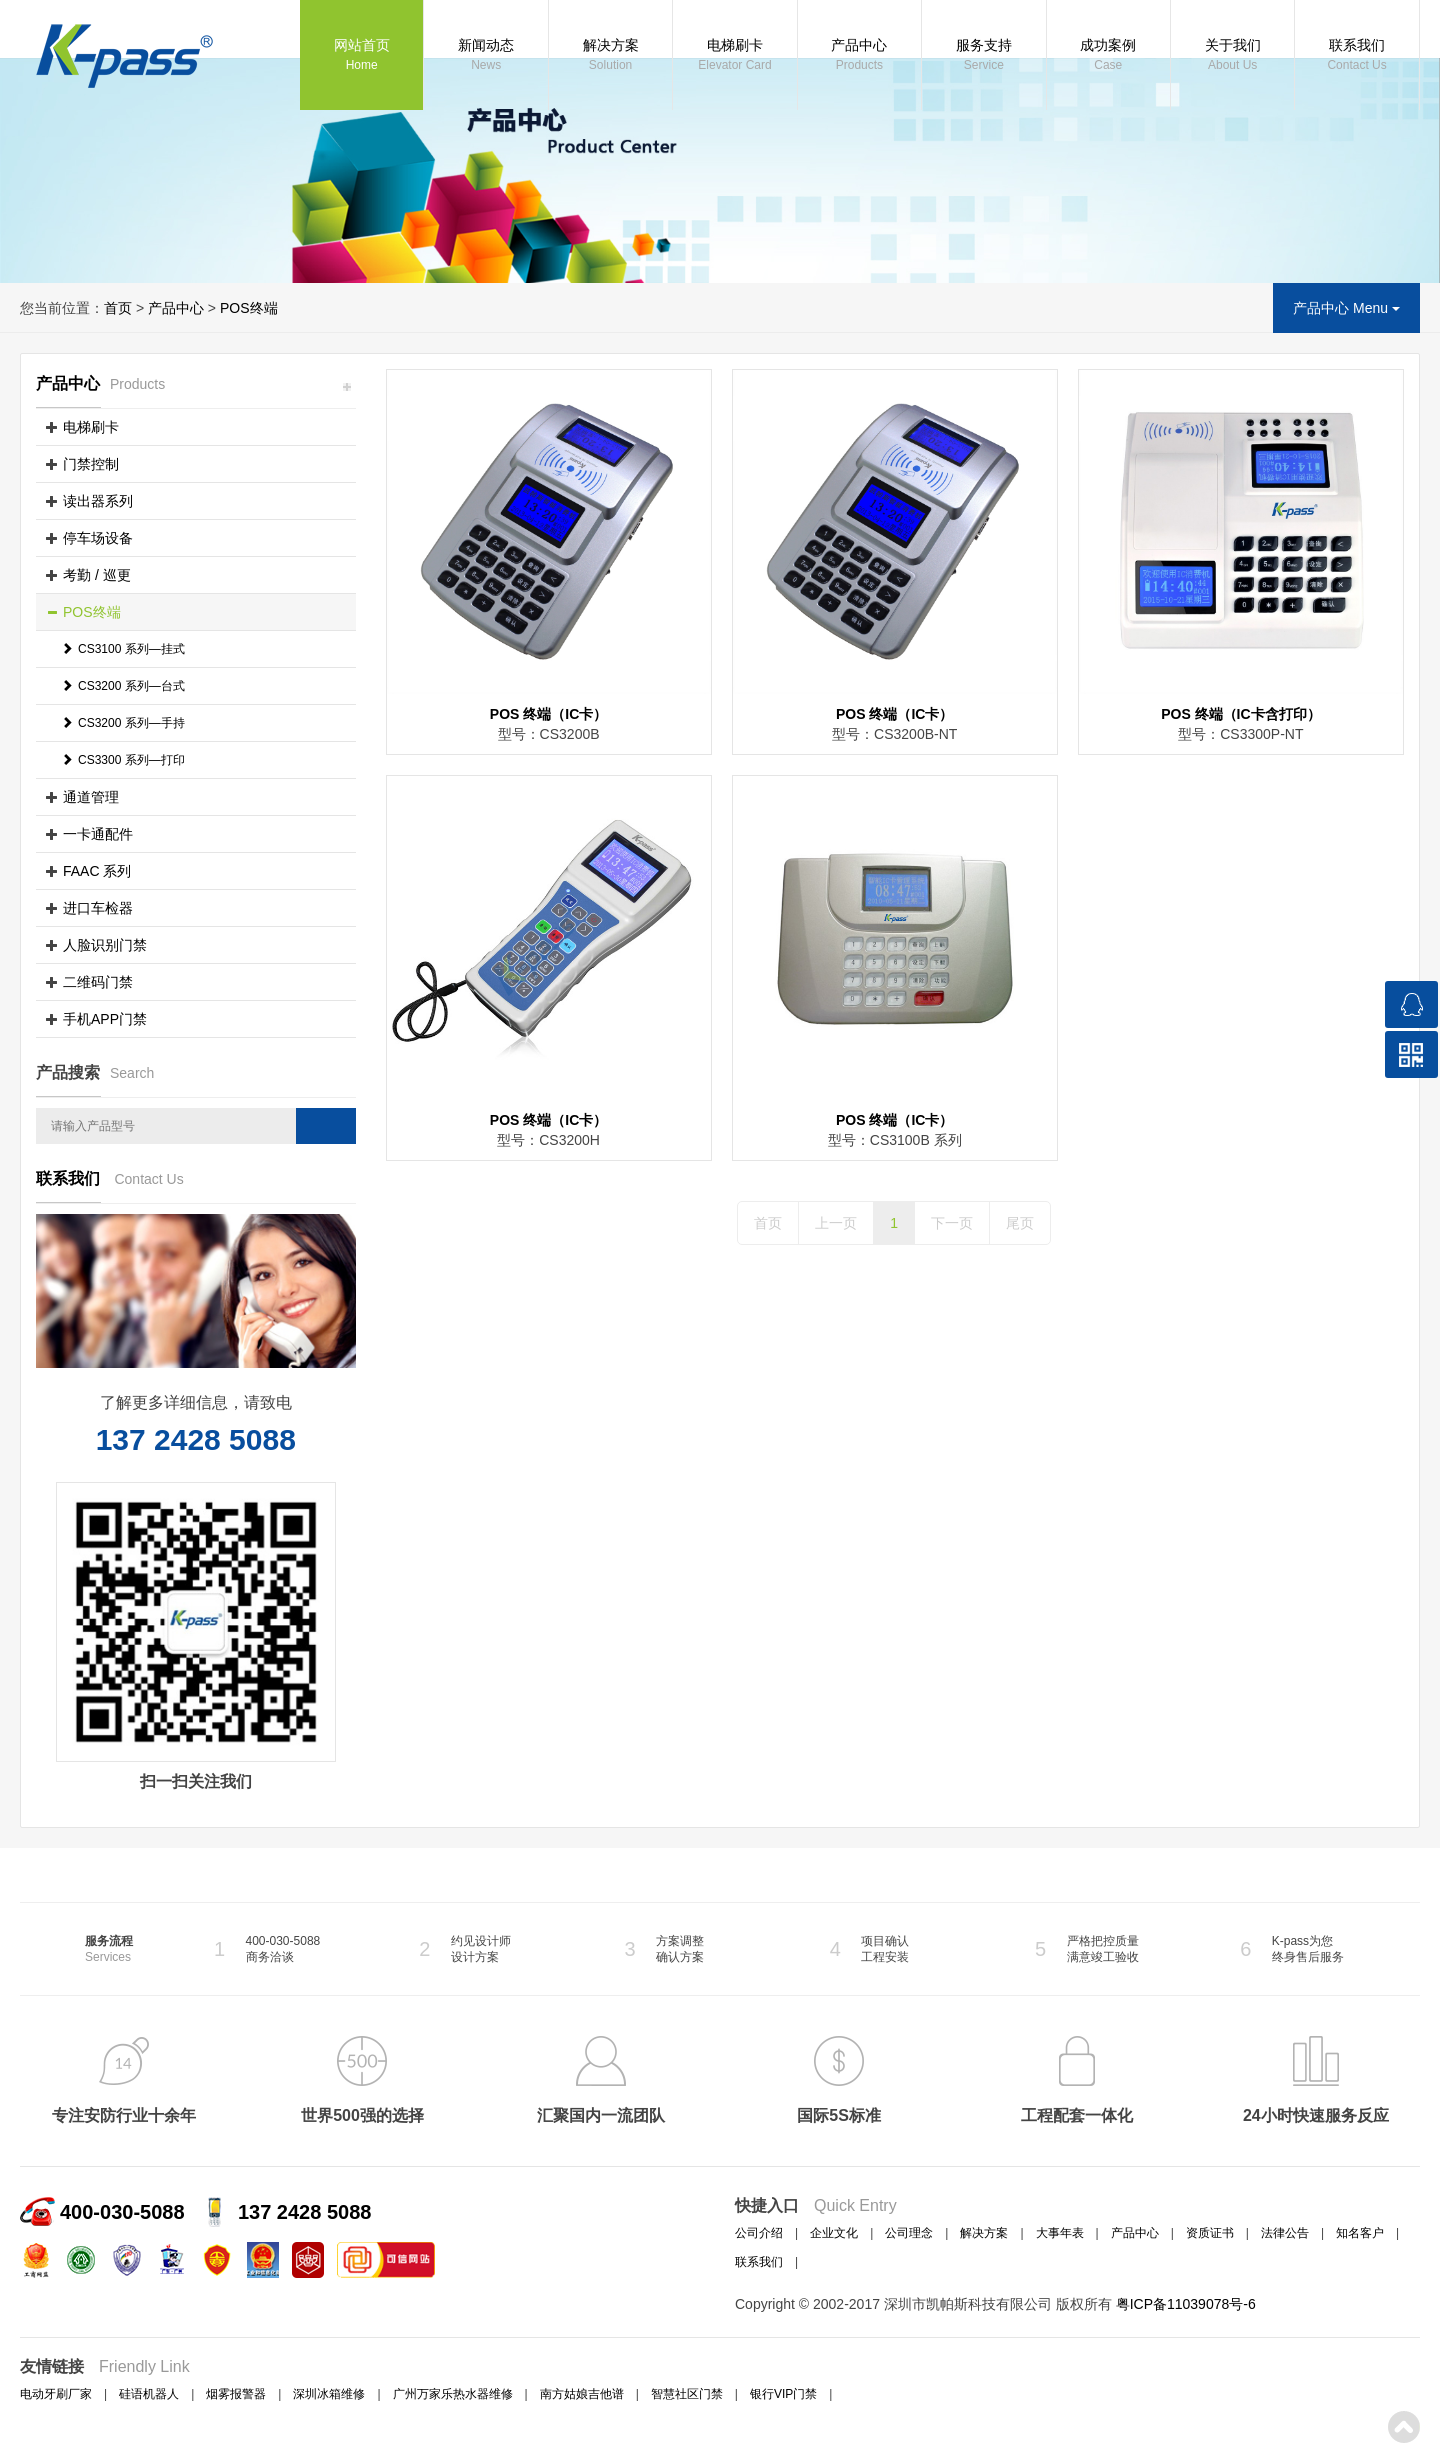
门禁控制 (91, 464)
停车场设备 (98, 538)
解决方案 (610, 56)
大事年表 (1060, 2233)
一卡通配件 (98, 834)
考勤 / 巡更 (97, 575)
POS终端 (249, 308)
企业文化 (834, 2233)
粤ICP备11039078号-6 (1186, 2304)
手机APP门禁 (105, 1019)
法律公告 (1285, 2233)
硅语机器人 (149, 2394)
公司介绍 (759, 2233)
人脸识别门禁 (105, 945)
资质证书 (1210, 2233)
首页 (118, 308)
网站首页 (361, 56)
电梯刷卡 (734, 56)
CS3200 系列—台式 (123, 686)
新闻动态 (485, 56)
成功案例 (1108, 56)
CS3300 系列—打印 (123, 760)
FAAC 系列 (97, 871)
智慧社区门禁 (687, 2394)
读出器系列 (98, 501)
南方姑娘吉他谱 (582, 2394)
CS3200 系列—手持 (123, 723)
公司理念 (909, 2233)
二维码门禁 (98, 982)
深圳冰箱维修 (329, 2394)
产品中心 (859, 56)
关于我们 (1232, 56)
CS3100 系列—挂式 (123, 649)
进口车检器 (98, 908)
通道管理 (91, 797)
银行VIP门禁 (783, 2394)
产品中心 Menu (1346, 308)
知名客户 (1360, 2233)
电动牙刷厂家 (56, 2394)
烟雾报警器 (236, 2394)
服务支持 (983, 56)
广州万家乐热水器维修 (453, 2394)
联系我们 (1356, 56)
